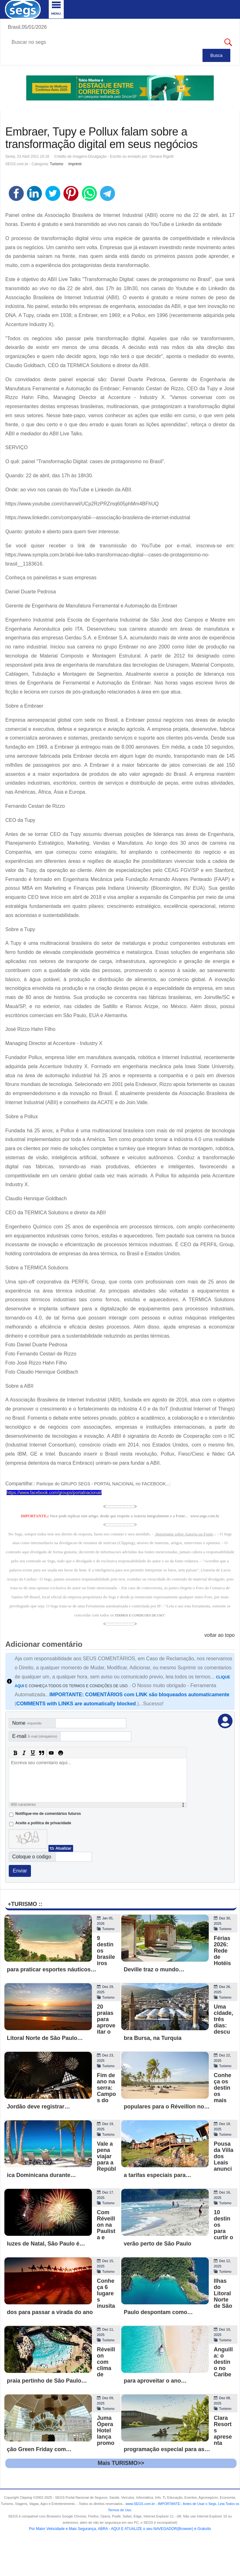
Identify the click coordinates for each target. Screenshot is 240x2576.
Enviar (20, 1870)
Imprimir (75, 164)
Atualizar (63, 1848)
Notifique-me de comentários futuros (48, 1813)
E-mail (34, 1736)
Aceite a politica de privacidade (43, 1823)
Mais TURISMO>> (121, 2463)
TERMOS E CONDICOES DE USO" (140, 1615)
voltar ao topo (219, 1635)
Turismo (56, 164)
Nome (27, 1723)
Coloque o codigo (31, 1856)
